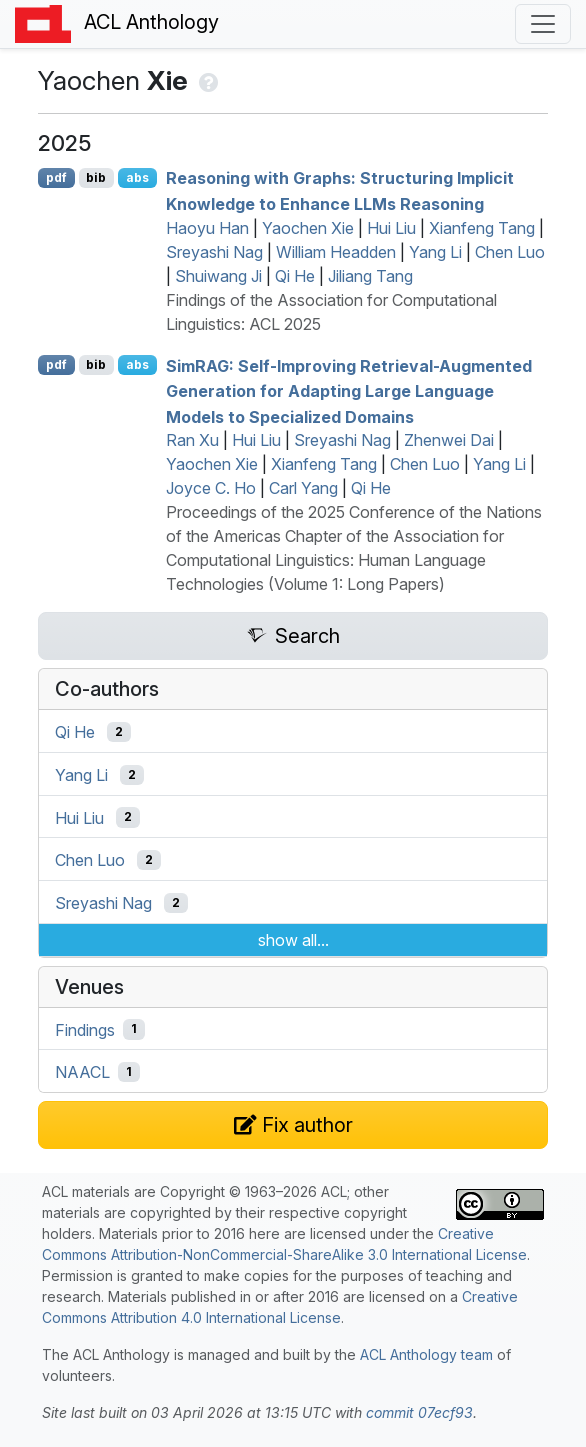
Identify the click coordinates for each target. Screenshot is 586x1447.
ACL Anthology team (426, 1354)
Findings (85, 1029)
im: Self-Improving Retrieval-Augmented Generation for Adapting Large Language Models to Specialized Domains (349, 390)
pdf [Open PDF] (56, 177)
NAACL (82, 1072)
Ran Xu (192, 440)
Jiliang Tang (370, 276)
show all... (293, 940)
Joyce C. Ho (211, 488)
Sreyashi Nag (214, 252)
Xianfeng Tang (482, 228)
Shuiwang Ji (218, 276)
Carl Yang (303, 488)
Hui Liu (391, 228)
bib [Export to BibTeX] (96, 177)
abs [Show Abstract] (137, 177)
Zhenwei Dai (449, 440)
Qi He (295, 276)
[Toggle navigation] (543, 24)
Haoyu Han (207, 228)
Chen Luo (510, 252)
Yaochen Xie (308, 228)
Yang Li (435, 252)
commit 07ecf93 (419, 1412)
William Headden (336, 252)
